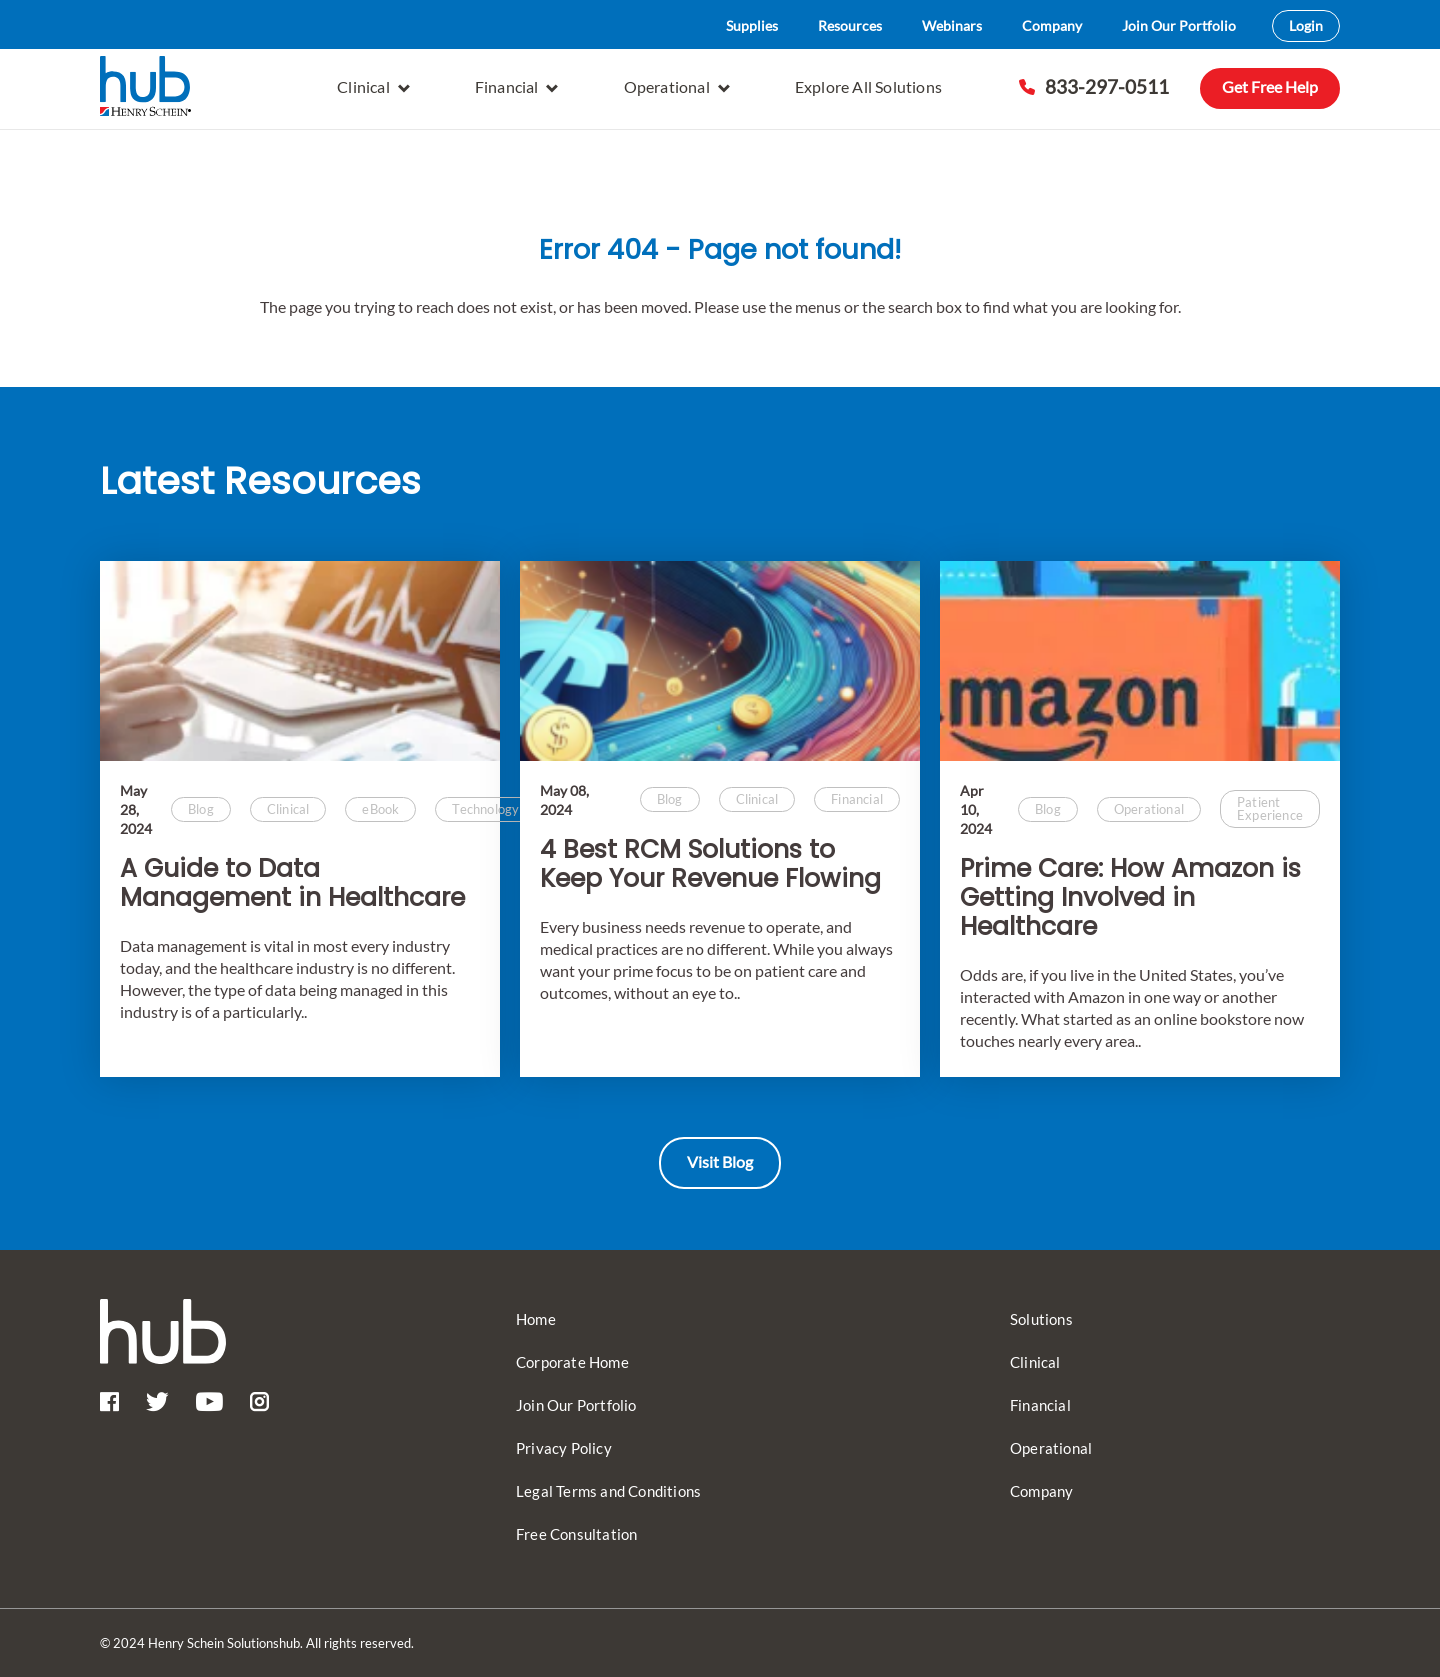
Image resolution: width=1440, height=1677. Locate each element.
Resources (850, 25)
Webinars (952, 25)
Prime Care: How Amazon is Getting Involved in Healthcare (1130, 898)
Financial (517, 86)
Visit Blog (720, 1161)
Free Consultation (576, 1534)
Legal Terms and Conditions (608, 1491)
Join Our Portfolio (1179, 25)
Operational (677, 86)
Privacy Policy (564, 1448)
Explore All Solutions (868, 86)
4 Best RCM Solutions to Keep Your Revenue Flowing (710, 865)
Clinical (373, 86)
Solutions (1041, 1319)
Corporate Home (572, 1362)
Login (1306, 25)
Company (1052, 25)
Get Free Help (1270, 86)
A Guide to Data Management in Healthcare (292, 884)
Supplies (752, 25)
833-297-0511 (1094, 86)
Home (536, 1319)
